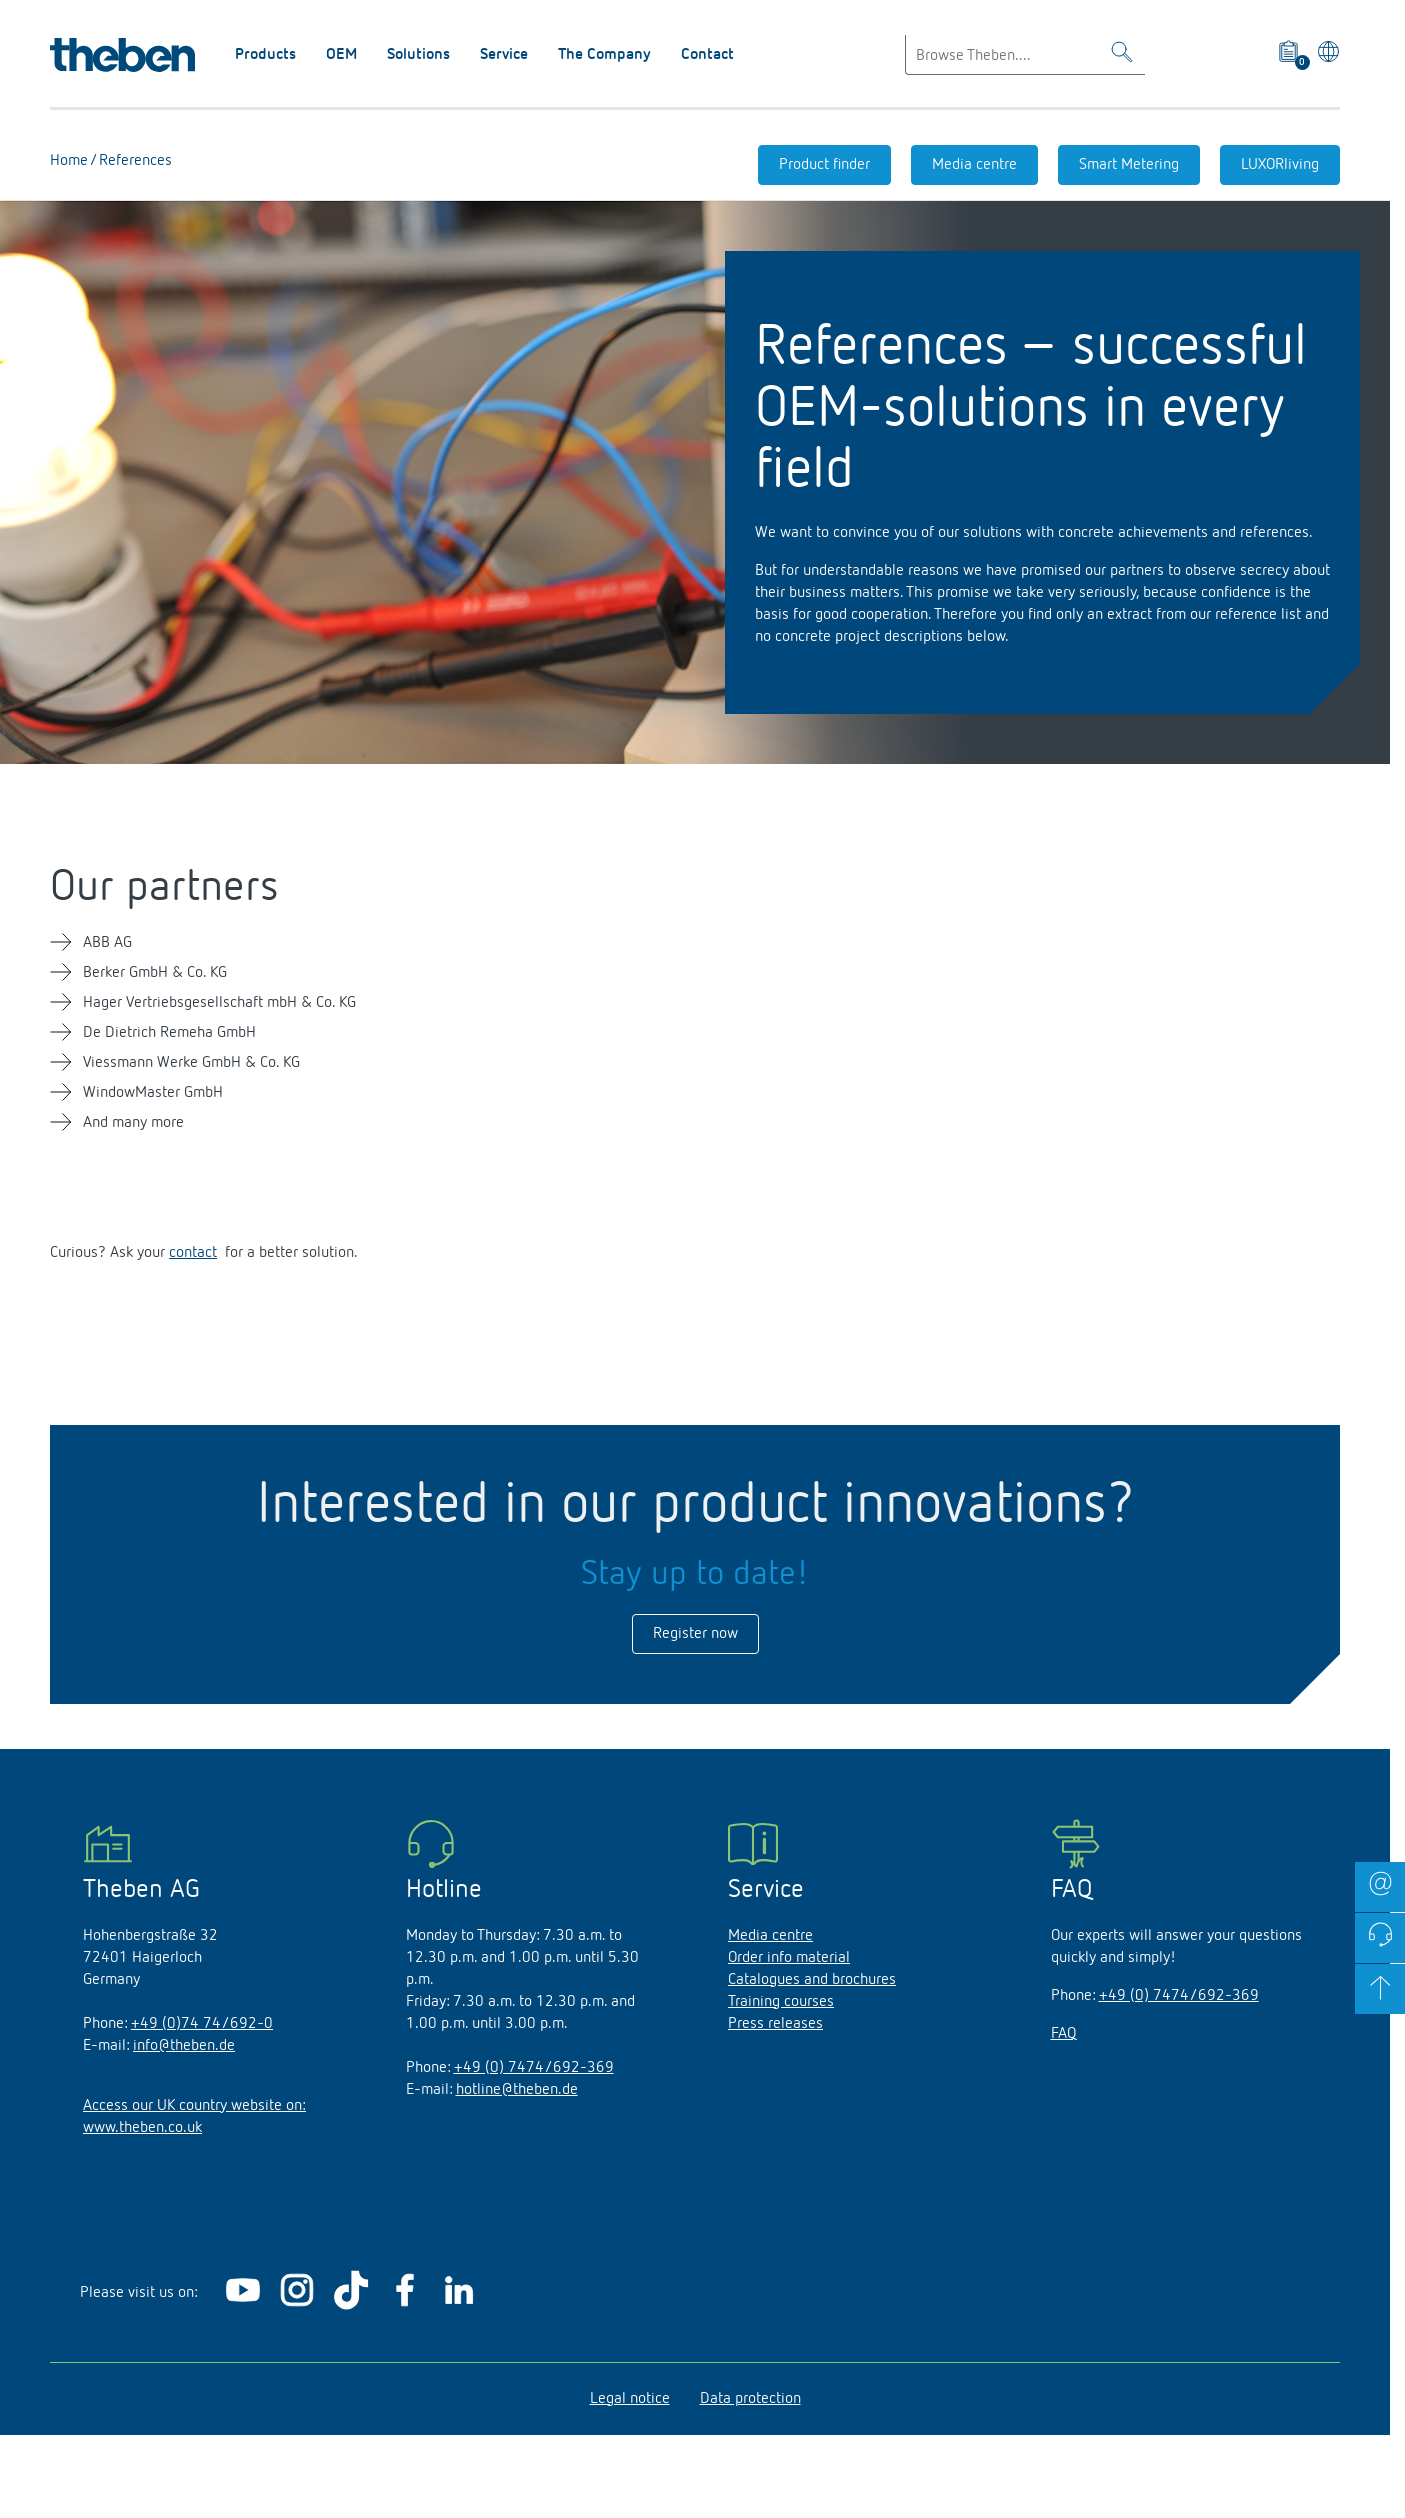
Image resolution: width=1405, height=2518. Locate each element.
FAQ (1064, 2034)
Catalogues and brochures (812, 1980)
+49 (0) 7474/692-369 (534, 2068)
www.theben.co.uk (142, 2128)
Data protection (750, 2399)
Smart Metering (1129, 165)
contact (193, 1253)
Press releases (775, 2024)
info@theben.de (184, 2046)
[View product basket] (1289, 55)
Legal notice (630, 2399)
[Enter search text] (1025, 55)
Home (69, 161)
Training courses (781, 2002)
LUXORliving (1280, 165)
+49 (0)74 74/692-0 (202, 2024)
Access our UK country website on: (194, 2106)
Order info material (789, 1958)
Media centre (974, 165)
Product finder (824, 165)
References (133, 161)
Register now (695, 1634)
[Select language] (1325, 55)
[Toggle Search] (1122, 55)
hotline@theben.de (517, 2090)
